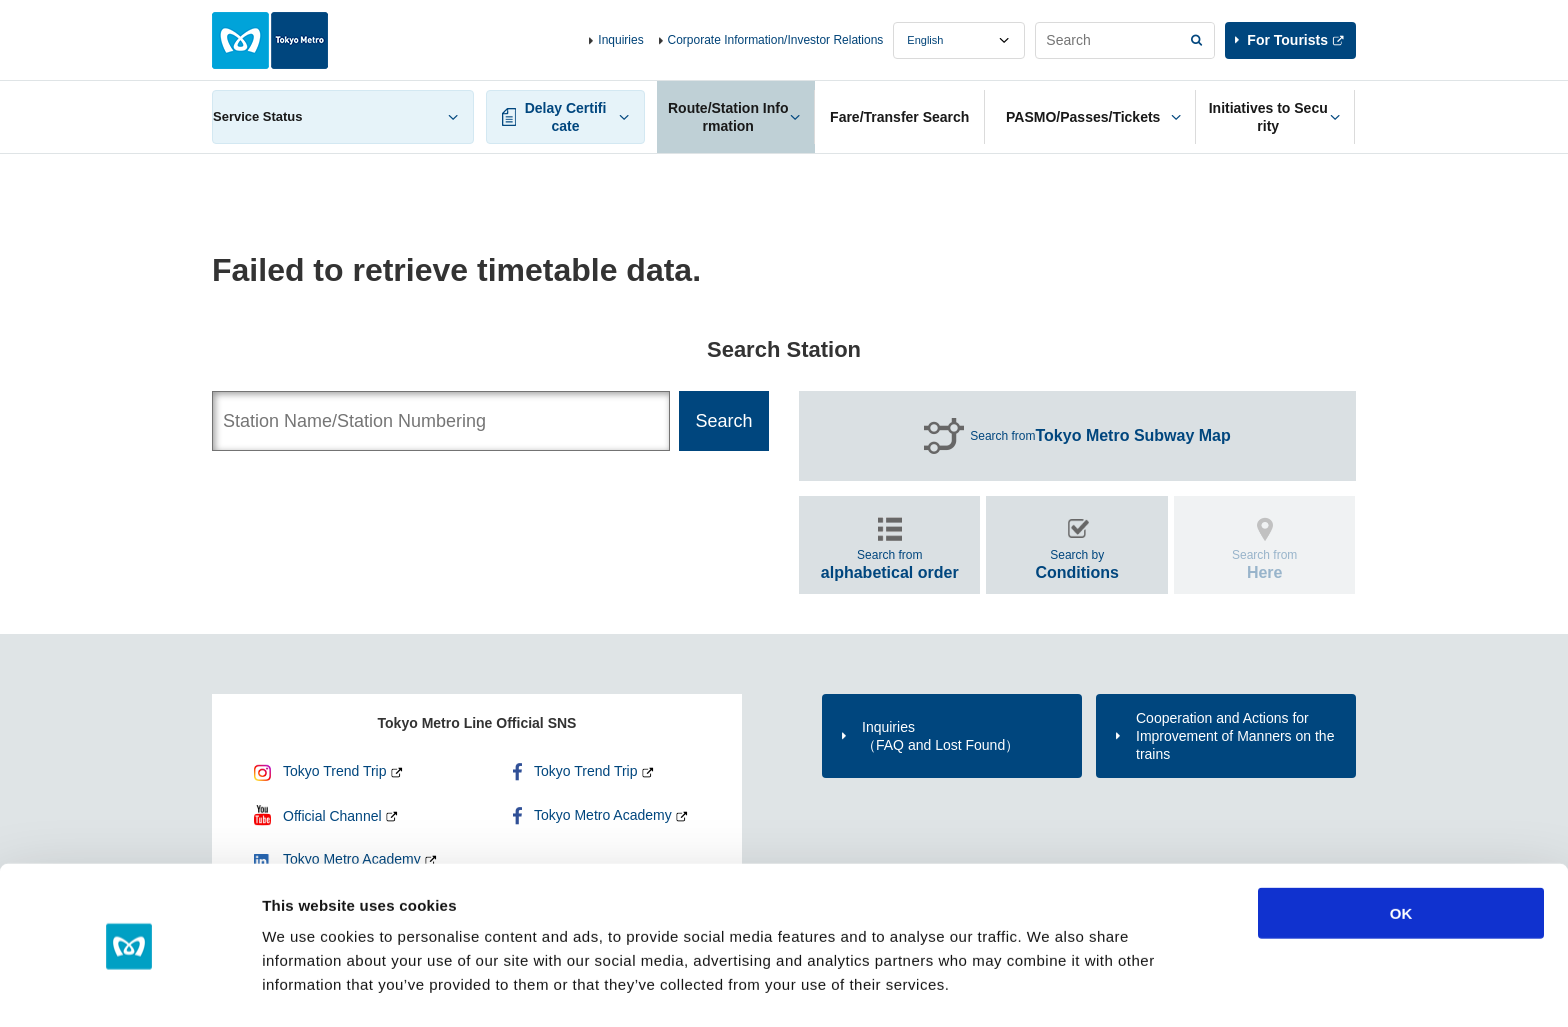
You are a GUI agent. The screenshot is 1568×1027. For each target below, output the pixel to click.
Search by (1077, 564)
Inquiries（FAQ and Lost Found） (940, 736)
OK (1401, 851)
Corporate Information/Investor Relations (776, 40)
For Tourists (1287, 40)
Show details (1049, 987)
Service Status (258, 116)
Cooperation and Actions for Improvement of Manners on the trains (1235, 736)
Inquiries (620, 40)
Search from (1100, 436)
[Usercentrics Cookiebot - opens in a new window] (129, 988)
